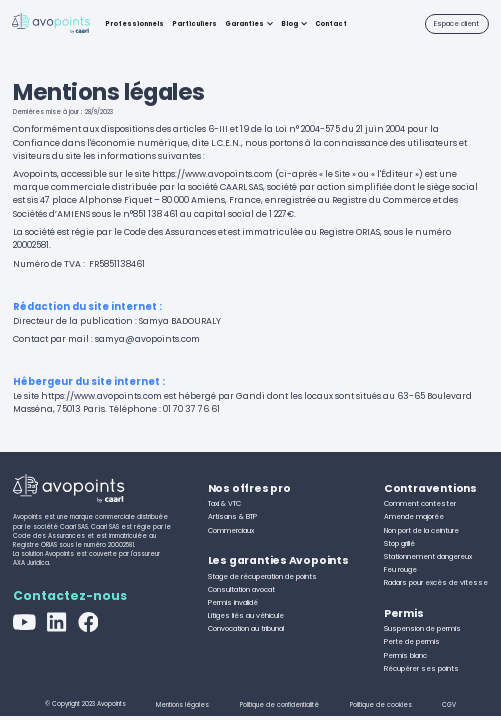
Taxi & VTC (224, 503)
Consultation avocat (241, 589)
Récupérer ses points (421, 668)
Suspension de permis (422, 628)
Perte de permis (412, 641)
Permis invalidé (233, 602)
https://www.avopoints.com (212, 174)
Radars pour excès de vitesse (436, 582)
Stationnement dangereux (428, 556)
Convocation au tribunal (246, 628)
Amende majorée (414, 516)
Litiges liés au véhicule (246, 615)
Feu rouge (400, 569)
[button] (249, 24)
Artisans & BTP (232, 516)
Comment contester (420, 503)
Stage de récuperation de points (262, 576)
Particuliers (194, 23)
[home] (51, 24)
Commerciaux (231, 530)
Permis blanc (405, 655)
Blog (289, 23)
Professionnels (134, 23)
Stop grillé (399, 543)
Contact (331, 23)
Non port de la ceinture (421, 530)
